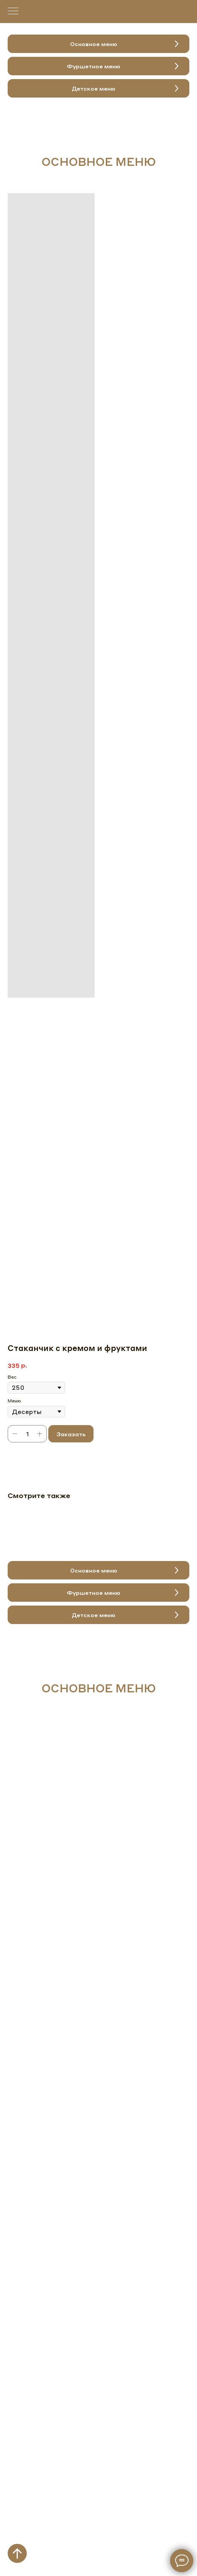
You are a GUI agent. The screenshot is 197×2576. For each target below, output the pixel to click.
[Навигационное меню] (13, 11)
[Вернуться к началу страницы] (17, 2553)
